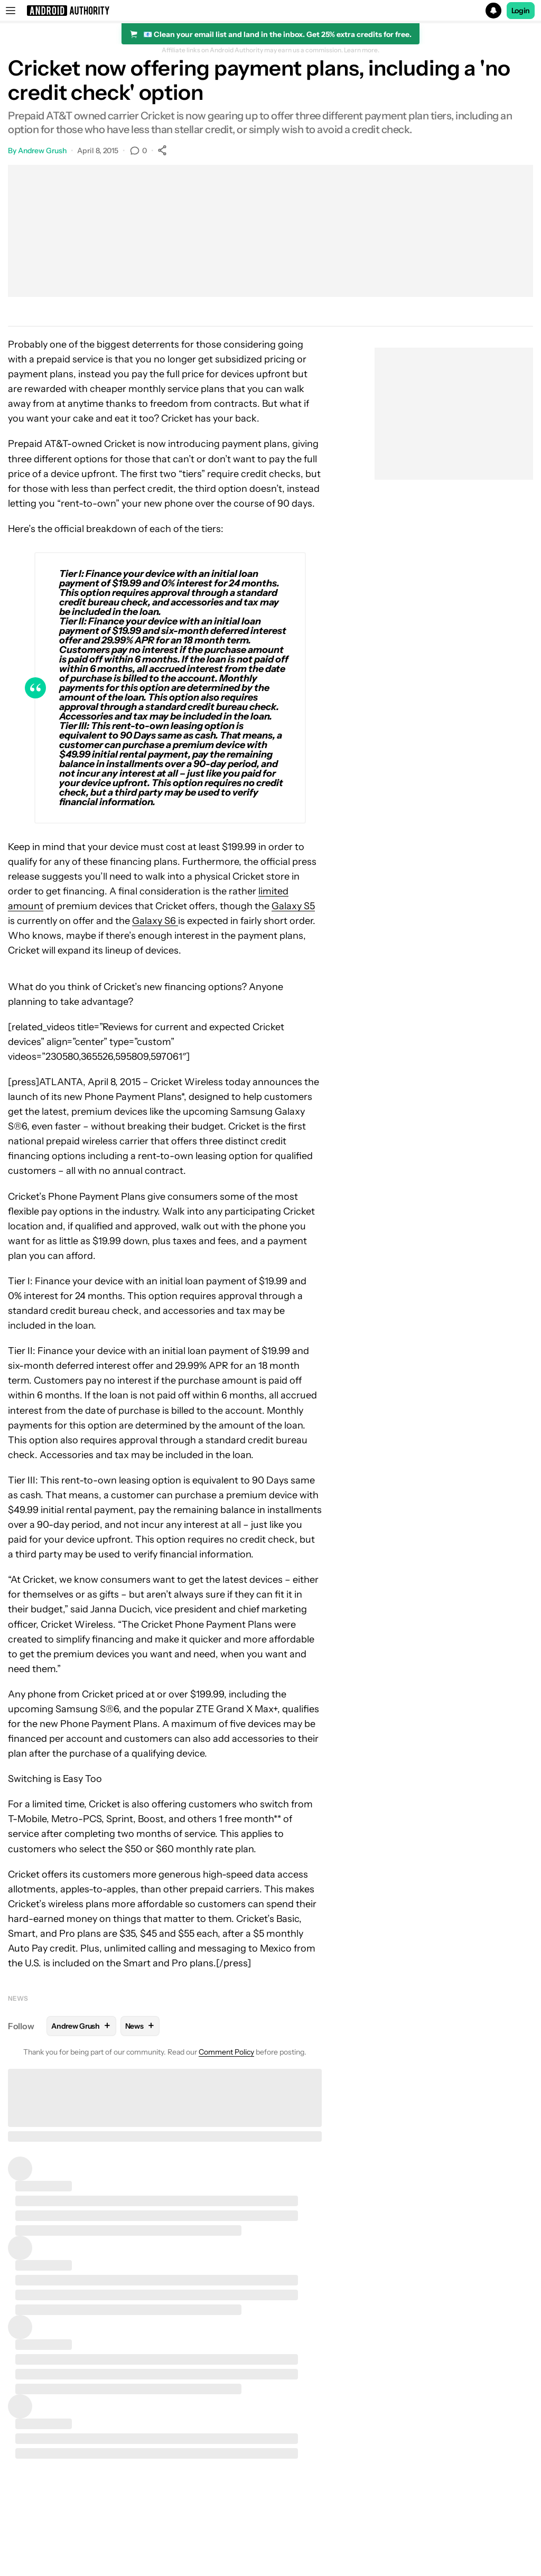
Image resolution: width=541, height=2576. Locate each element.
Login (520, 10)
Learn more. (361, 50)
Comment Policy (226, 2052)
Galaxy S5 (293, 906)
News (18, 1998)
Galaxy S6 (155, 921)
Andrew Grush (42, 150)
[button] (270, 10)
